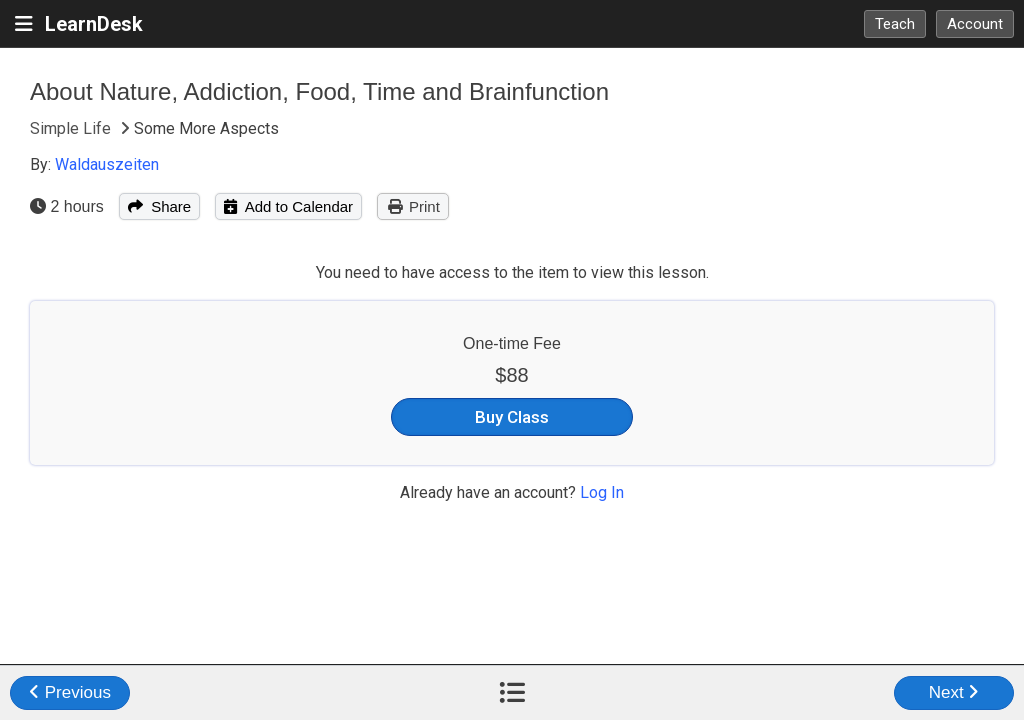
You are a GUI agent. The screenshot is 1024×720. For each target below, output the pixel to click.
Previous (70, 692)
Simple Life (72, 128)
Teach (895, 24)
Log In (602, 492)
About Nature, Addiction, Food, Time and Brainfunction (319, 91)
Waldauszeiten (107, 164)
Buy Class (512, 417)
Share (159, 206)
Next (954, 692)
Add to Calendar (288, 206)
